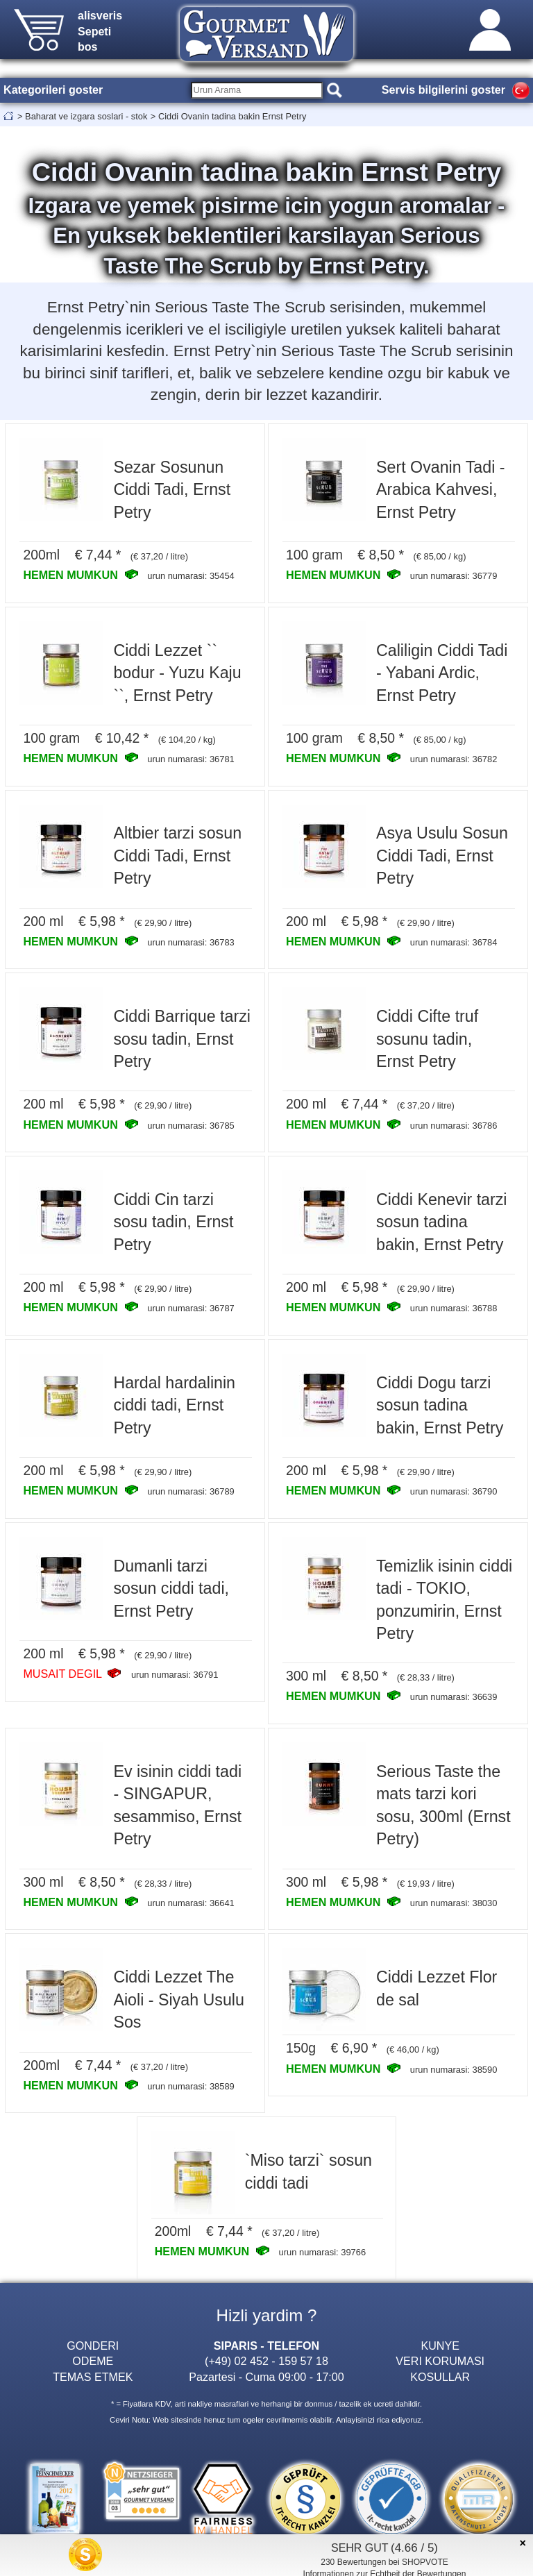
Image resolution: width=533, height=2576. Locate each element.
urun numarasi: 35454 (191, 576)
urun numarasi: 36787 (191, 1308)
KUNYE (440, 2345)
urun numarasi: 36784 (454, 942)
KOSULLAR (440, 2377)
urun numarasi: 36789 (191, 1491)
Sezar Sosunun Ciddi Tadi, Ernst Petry (171, 489)
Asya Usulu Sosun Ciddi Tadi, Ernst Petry (442, 855)
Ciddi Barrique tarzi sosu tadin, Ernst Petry (182, 1038)
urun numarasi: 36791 (175, 1674)
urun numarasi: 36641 (191, 1903)
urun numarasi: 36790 (454, 1491)
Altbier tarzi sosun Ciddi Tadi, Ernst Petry (177, 855)
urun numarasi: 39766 (322, 2252)
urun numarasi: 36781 (191, 759)
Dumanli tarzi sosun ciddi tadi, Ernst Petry (171, 1588)
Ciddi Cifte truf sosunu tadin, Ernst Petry (427, 1038)
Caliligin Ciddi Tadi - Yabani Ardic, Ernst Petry (441, 673)
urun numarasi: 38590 (454, 2069)
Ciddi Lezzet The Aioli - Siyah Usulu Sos (178, 1999)
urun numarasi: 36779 (454, 576)
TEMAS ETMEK (93, 2377)
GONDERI (93, 2345)
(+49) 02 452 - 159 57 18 (266, 2361)
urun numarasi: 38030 (454, 1903)
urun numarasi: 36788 (454, 1308)
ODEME (92, 2361)
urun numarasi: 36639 (454, 1697)
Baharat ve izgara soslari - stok (86, 116)
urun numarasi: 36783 (191, 942)
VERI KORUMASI (440, 2361)
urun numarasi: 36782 (454, 759)
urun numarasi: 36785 (191, 1125)
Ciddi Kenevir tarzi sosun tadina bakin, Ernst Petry (441, 1222)
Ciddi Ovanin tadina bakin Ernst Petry (232, 116)
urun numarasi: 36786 (454, 1125)
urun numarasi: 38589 (191, 2086)
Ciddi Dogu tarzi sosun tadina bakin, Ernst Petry (439, 1405)
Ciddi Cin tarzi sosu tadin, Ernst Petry (173, 1222)
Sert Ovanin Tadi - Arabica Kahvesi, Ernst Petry (440, 489)
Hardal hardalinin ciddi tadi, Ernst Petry (174, 1405)
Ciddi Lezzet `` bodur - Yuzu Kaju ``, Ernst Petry (177, 673)
